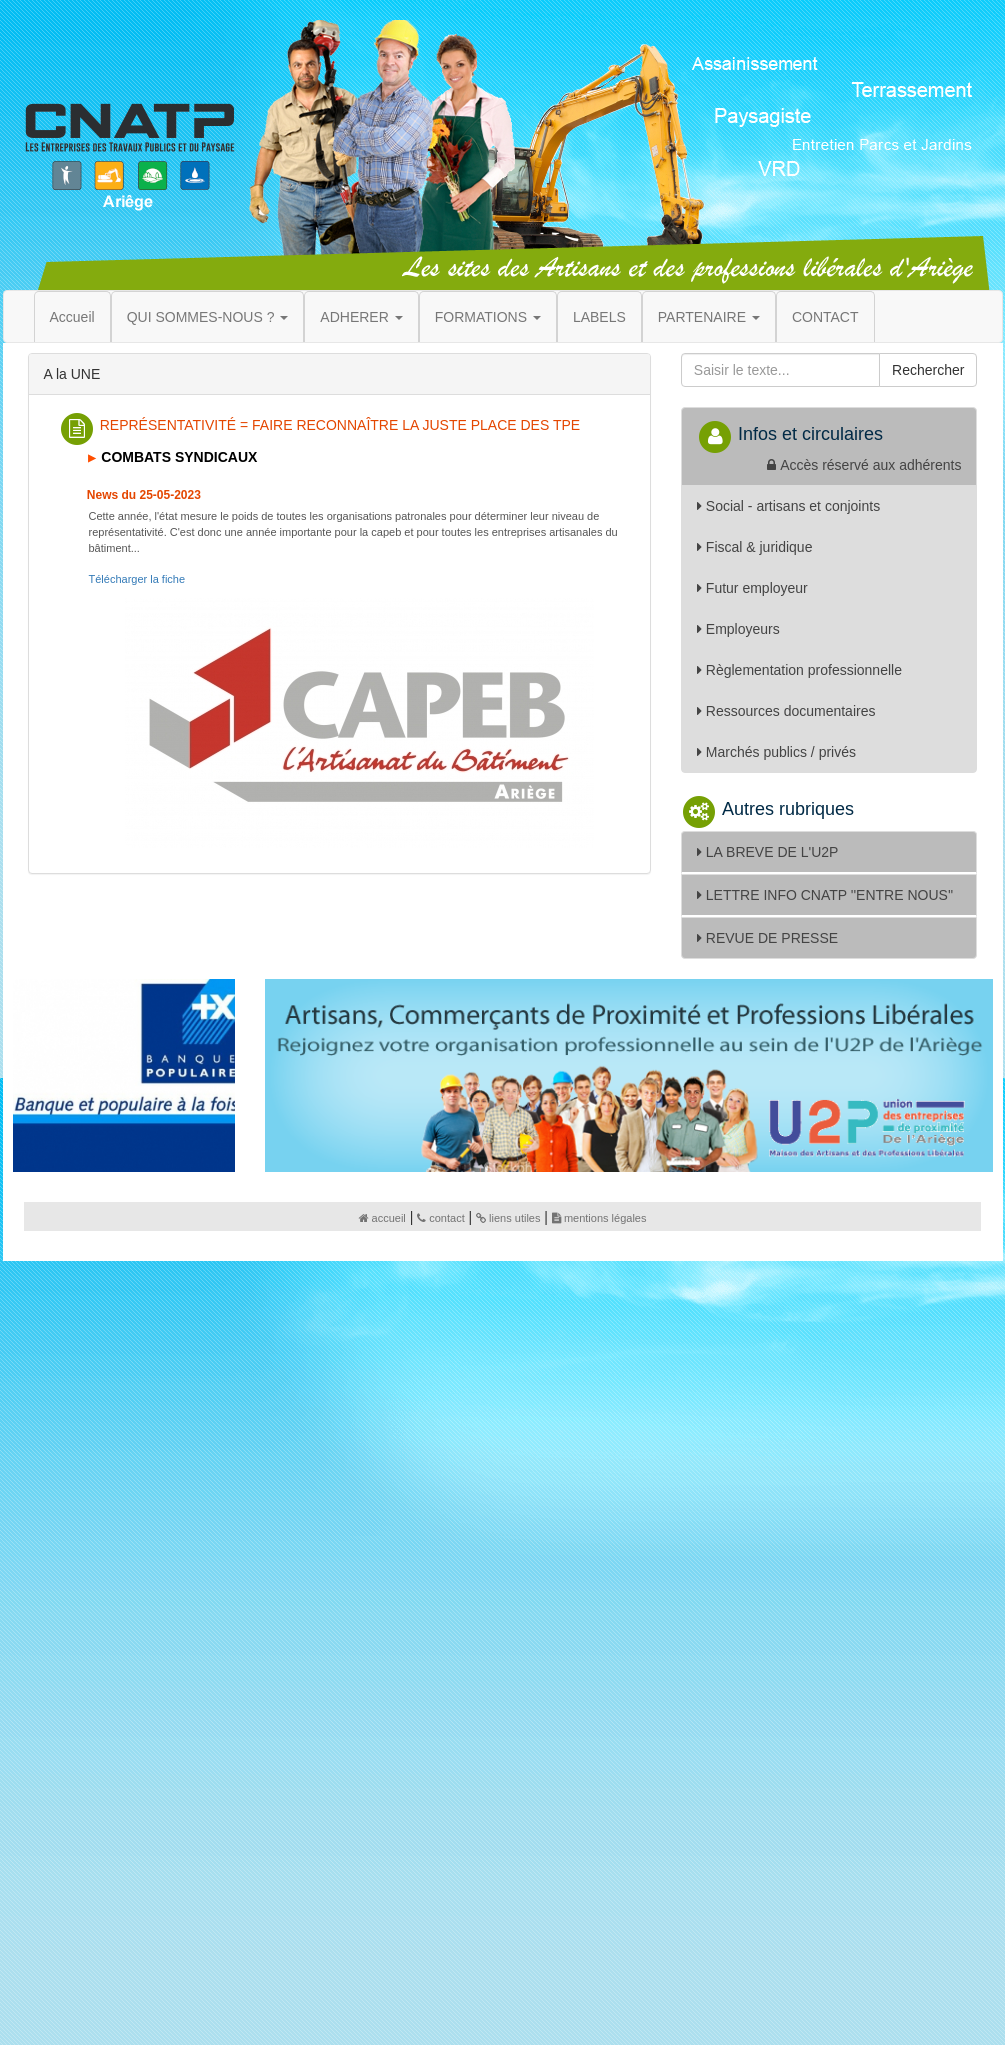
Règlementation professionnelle (799, 670)
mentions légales (599, 1218)
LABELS (599, 317)
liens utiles (508, 1218)
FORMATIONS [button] (488, 317)
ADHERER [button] (361, 317)
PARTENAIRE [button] (709, 317)
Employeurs (738, 629)
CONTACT (825, 317)
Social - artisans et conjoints (788, 506)
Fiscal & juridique (755, 547)
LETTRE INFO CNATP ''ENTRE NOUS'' (825, 895)
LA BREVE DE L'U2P (768, 852)
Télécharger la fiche (137, 579)
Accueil (72, 317)
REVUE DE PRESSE (767, 938)
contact (440, 1218)
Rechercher (928, 370)
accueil (382, 1218)
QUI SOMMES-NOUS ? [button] (208, 317)
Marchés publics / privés (776, 752)
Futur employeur (752, 588)
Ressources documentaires (786, 711)
